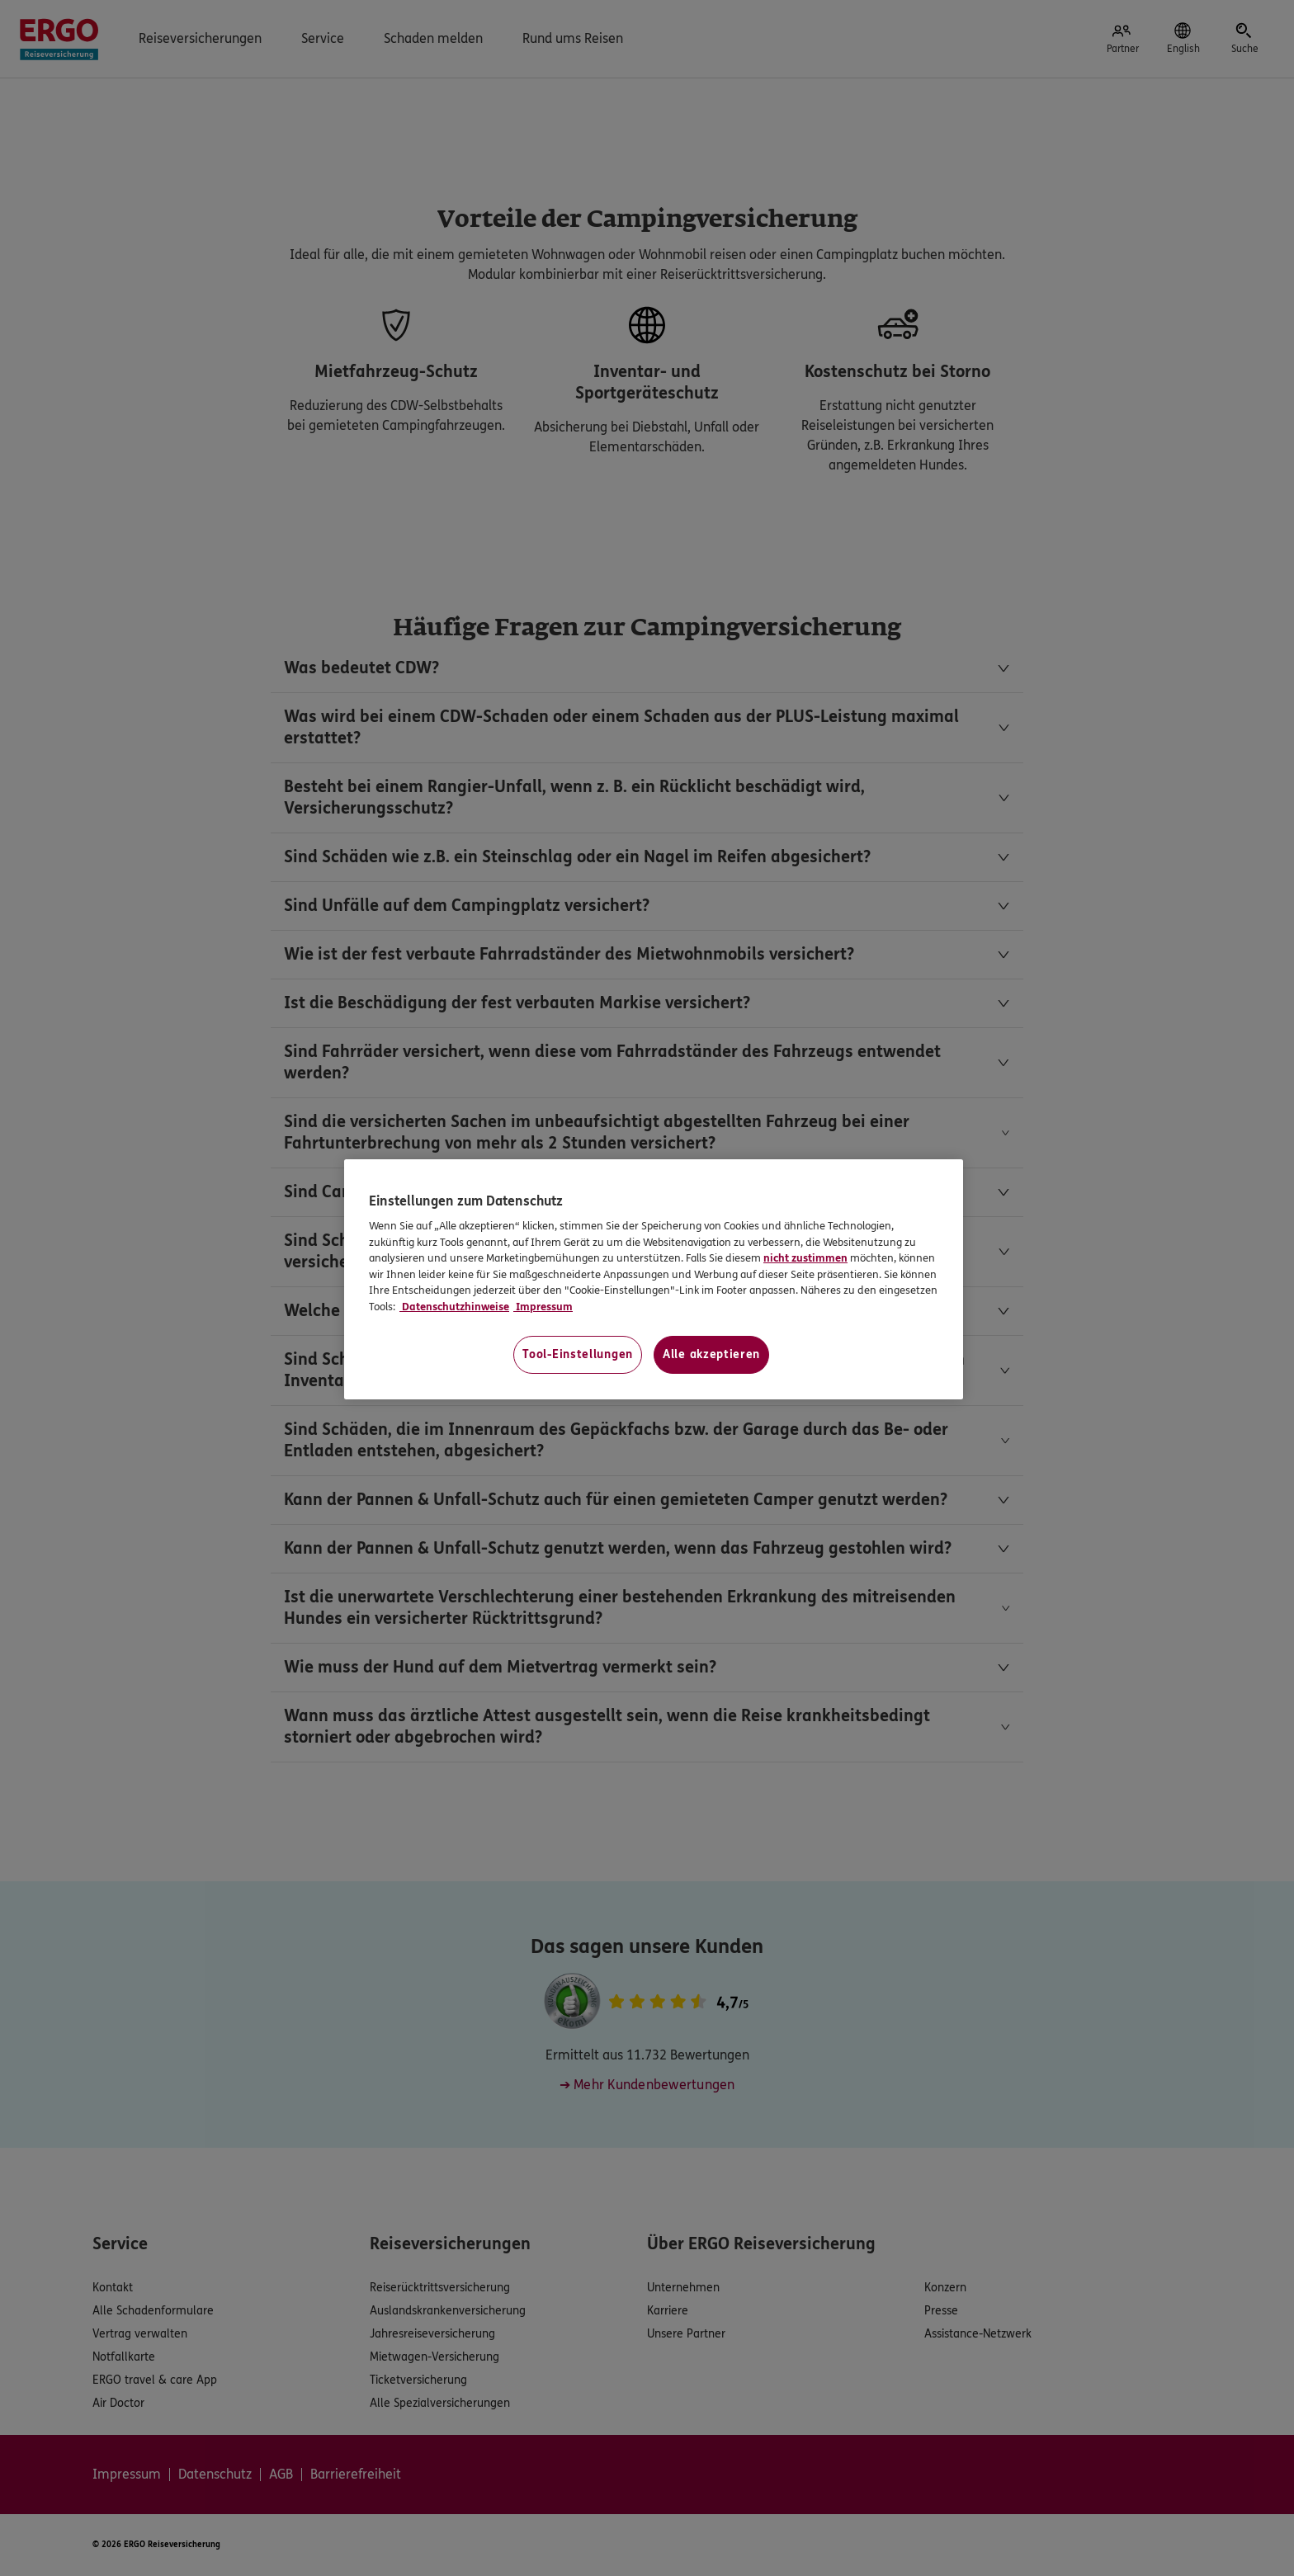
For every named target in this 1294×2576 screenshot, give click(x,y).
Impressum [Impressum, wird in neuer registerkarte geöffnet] (543, 1307)
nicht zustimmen (805, 1258)
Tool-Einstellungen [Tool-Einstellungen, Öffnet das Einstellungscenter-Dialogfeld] (577, 1354)
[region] (653, 1279)
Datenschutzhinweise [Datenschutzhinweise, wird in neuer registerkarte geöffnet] (454, 1307)
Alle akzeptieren (711, 1354)
